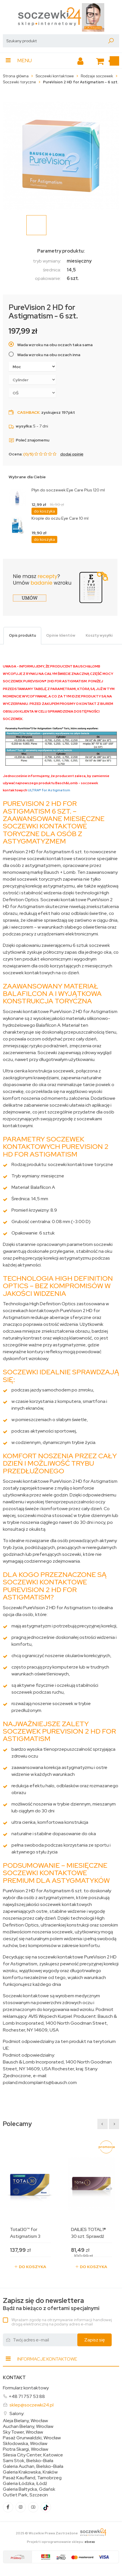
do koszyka (44, 511)
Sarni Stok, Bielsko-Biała (28, 2461)
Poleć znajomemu (29, 440)
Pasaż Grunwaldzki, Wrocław (32, 2438)
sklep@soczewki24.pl (31, 2405)
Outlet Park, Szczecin (25, 2495)
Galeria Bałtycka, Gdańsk (29, 2489)
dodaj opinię (71, 454)
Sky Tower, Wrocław (23, 2432)
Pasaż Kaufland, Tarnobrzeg (32, 2478)
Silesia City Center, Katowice (33, 2455)
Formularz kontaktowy (26, 2388)
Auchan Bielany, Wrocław (28, 2426)
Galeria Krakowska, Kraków (30, 2472)
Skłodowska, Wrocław (25, 2443)
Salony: (16, 2413)
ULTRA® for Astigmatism (49, 790)
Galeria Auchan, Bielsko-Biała (33, 2466)
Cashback (28, 412)
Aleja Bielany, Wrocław (25, 2421)
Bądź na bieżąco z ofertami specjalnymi (51, 2304)
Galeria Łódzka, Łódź (25, 2483)
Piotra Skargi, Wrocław (25, 2449)
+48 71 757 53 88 (27, 2396)
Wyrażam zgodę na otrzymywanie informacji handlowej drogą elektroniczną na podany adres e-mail (61, 2321)
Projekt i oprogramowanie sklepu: (61, 2541)
